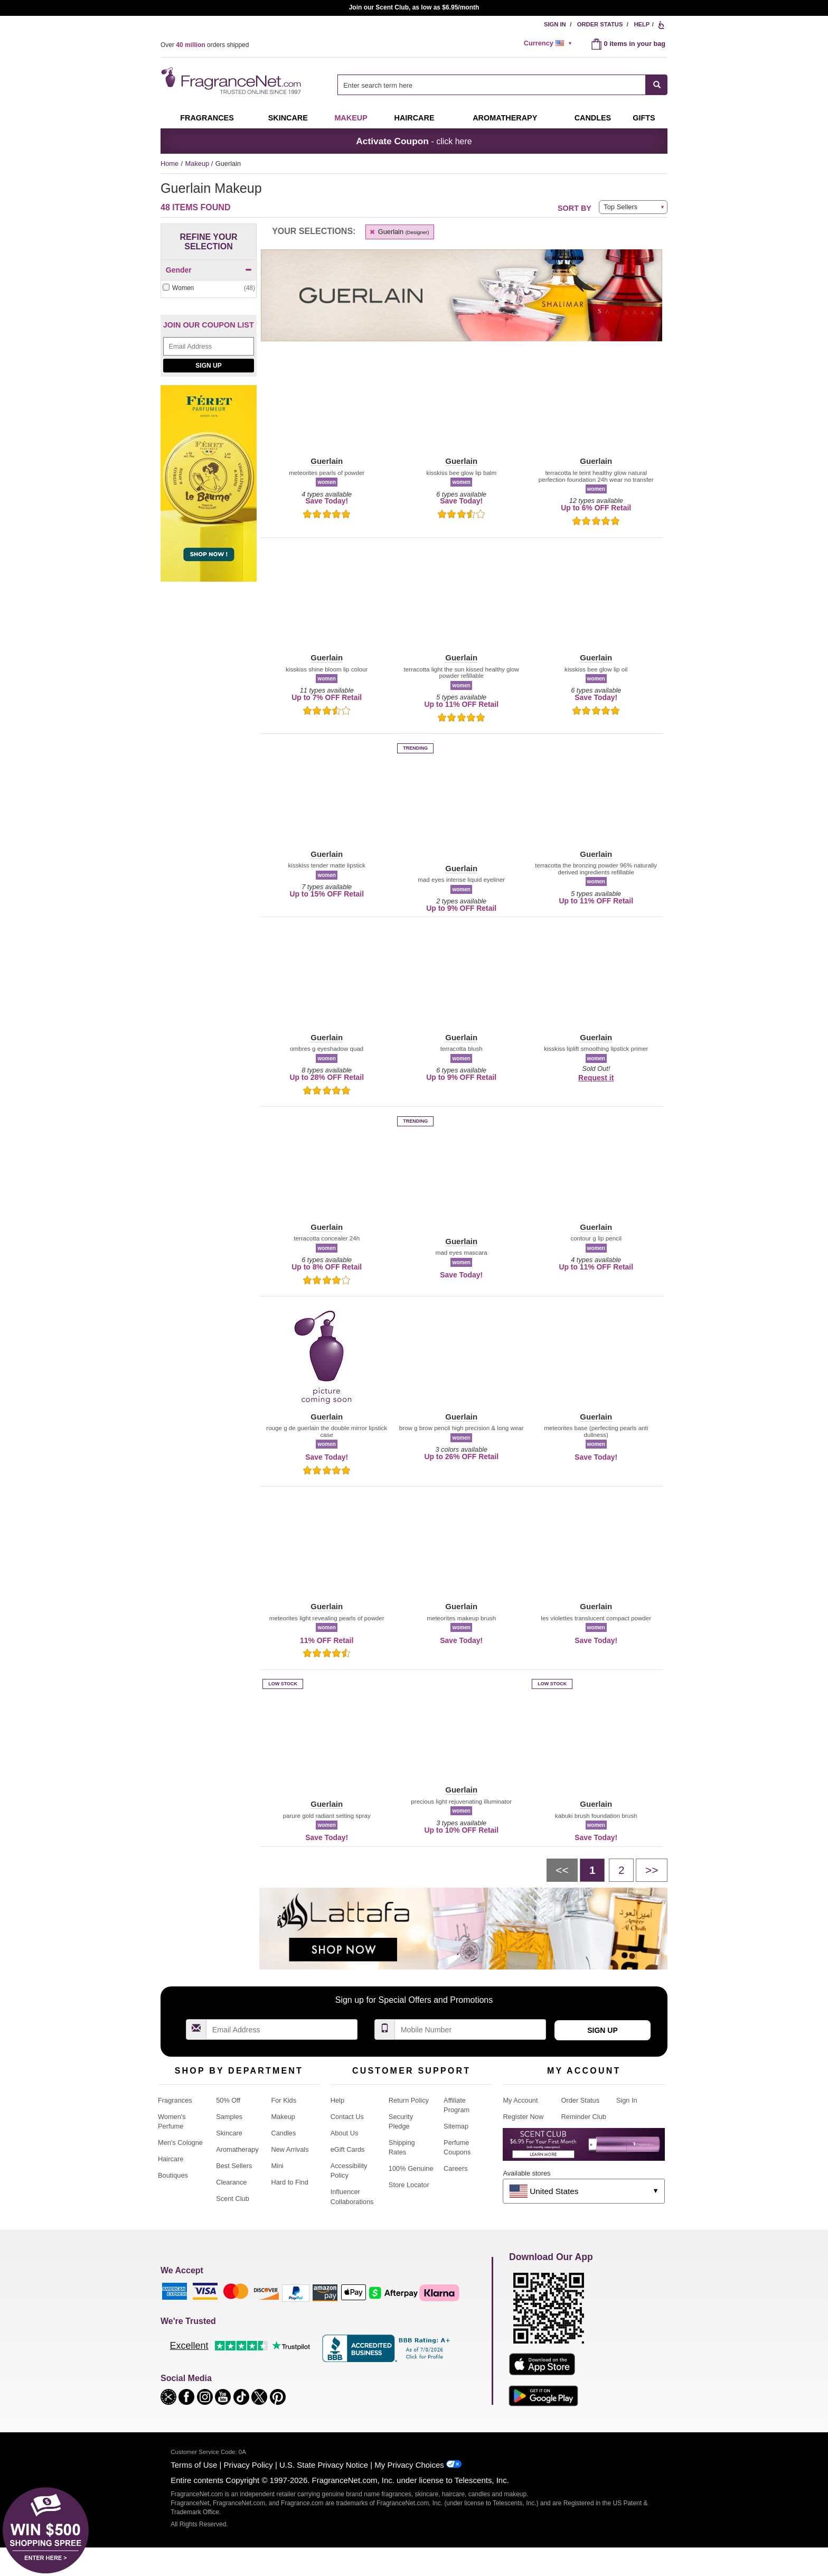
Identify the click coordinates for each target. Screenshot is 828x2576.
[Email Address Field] (208, 346)
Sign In (555, 24)
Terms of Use (194, 2464)
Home (169, 163)
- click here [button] (414, 141)
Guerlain (399, 232)
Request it (596, 1078)
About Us (345, 2133)
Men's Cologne (180, 2142)
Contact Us (347, 2117)
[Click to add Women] (208, 288)
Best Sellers (234, 2166)
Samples (229, 2117)
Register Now (523, 2117)
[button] (326, 407)
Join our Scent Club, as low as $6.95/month (414, 7)
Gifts (644, 118)
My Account (520, 2100)
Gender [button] (209, 270)
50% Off (228, 2100)
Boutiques (173, 2175)
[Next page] (651, 1870)
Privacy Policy (248, 2464)
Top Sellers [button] (620, 207)
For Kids (283, 2100)
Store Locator (409, 2185)
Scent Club (232, 2198)
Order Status (600, 24)
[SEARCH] (656, 84)
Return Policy (409, 2100)
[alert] (550, 43)
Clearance (231, 2182)
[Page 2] (621, 1870)
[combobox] (502, 84)
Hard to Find (289, 2182)
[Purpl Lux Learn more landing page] (584, 2148)
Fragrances (207, 118)
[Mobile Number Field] (470, 2029)
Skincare (288, 118)
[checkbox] (208, 288)
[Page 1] (592, 1870)
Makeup (350, 118)
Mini (277, 2166)
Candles (283, 2133)
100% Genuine (411, 2168)
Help (642, 24)
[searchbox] (491, 84)
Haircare (414, 118)
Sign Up (208, 365)
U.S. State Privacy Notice (323, 2464)
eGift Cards (348, 2149)
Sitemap (456, 2126)
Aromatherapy (237, 2149)
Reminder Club (583, 2117)
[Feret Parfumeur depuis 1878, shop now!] (209, 488)
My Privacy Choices (409, 2464)
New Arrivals (289, 2149)
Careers (456, 2168)
